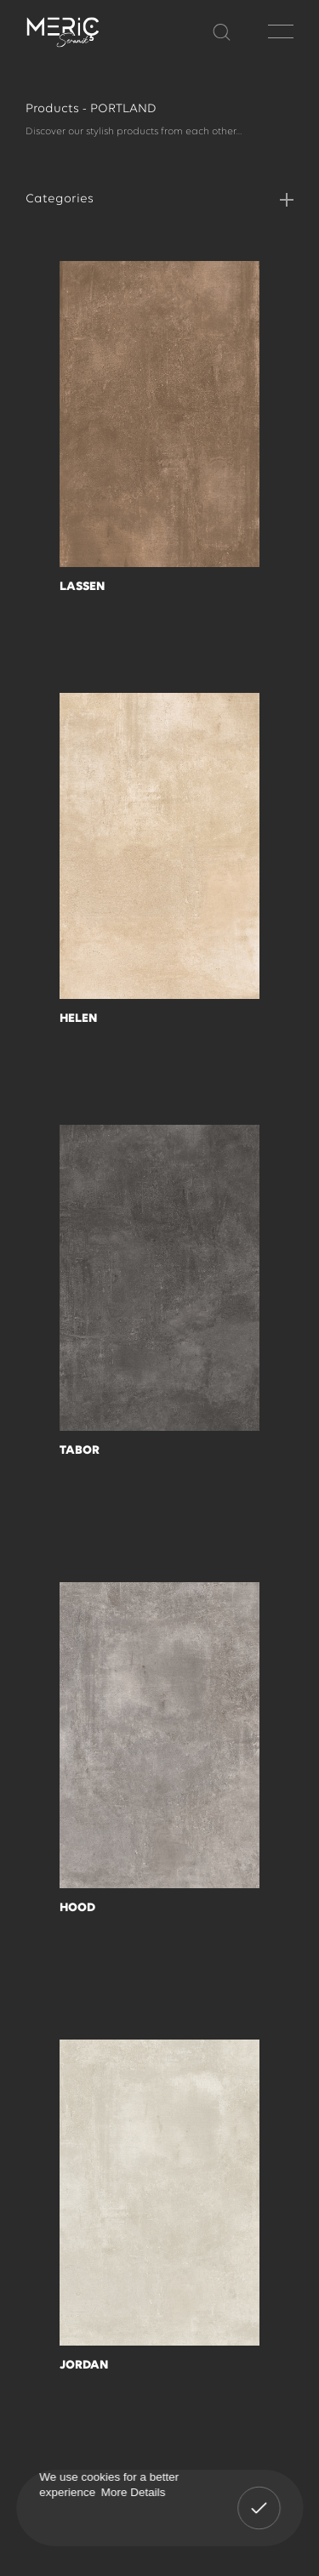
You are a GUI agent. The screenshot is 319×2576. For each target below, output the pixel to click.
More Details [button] (132, 2491)
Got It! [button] (258, 2496)
